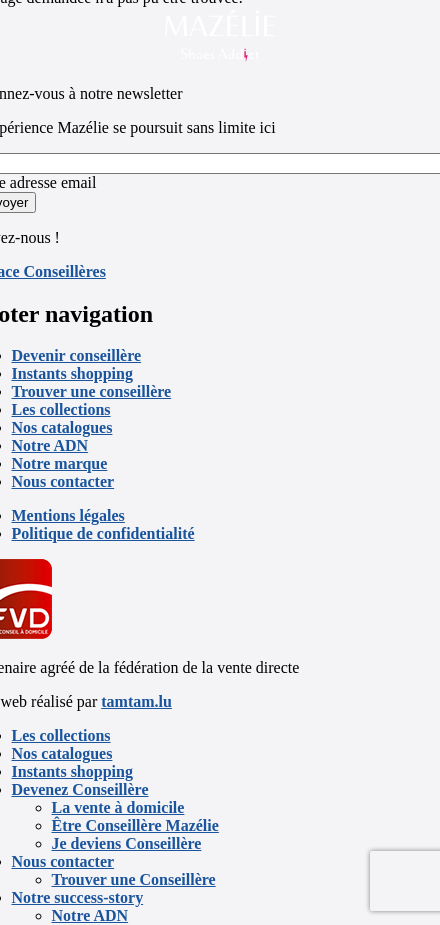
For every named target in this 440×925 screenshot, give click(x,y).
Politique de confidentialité (103, 533)
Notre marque (60, 463)
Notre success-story (78, 897)
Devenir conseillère (77, 355)
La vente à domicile (118, 807)
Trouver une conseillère (92, 391)
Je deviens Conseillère (127, 843)
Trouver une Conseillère (134, 879)
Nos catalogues (62, 427)
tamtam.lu (136, 701)
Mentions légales (68, 515)
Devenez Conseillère (80, 789)
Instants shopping (72, 373)
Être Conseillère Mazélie (135, 825)
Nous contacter (63, 481)
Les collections (61, 409)
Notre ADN (50, 445)
